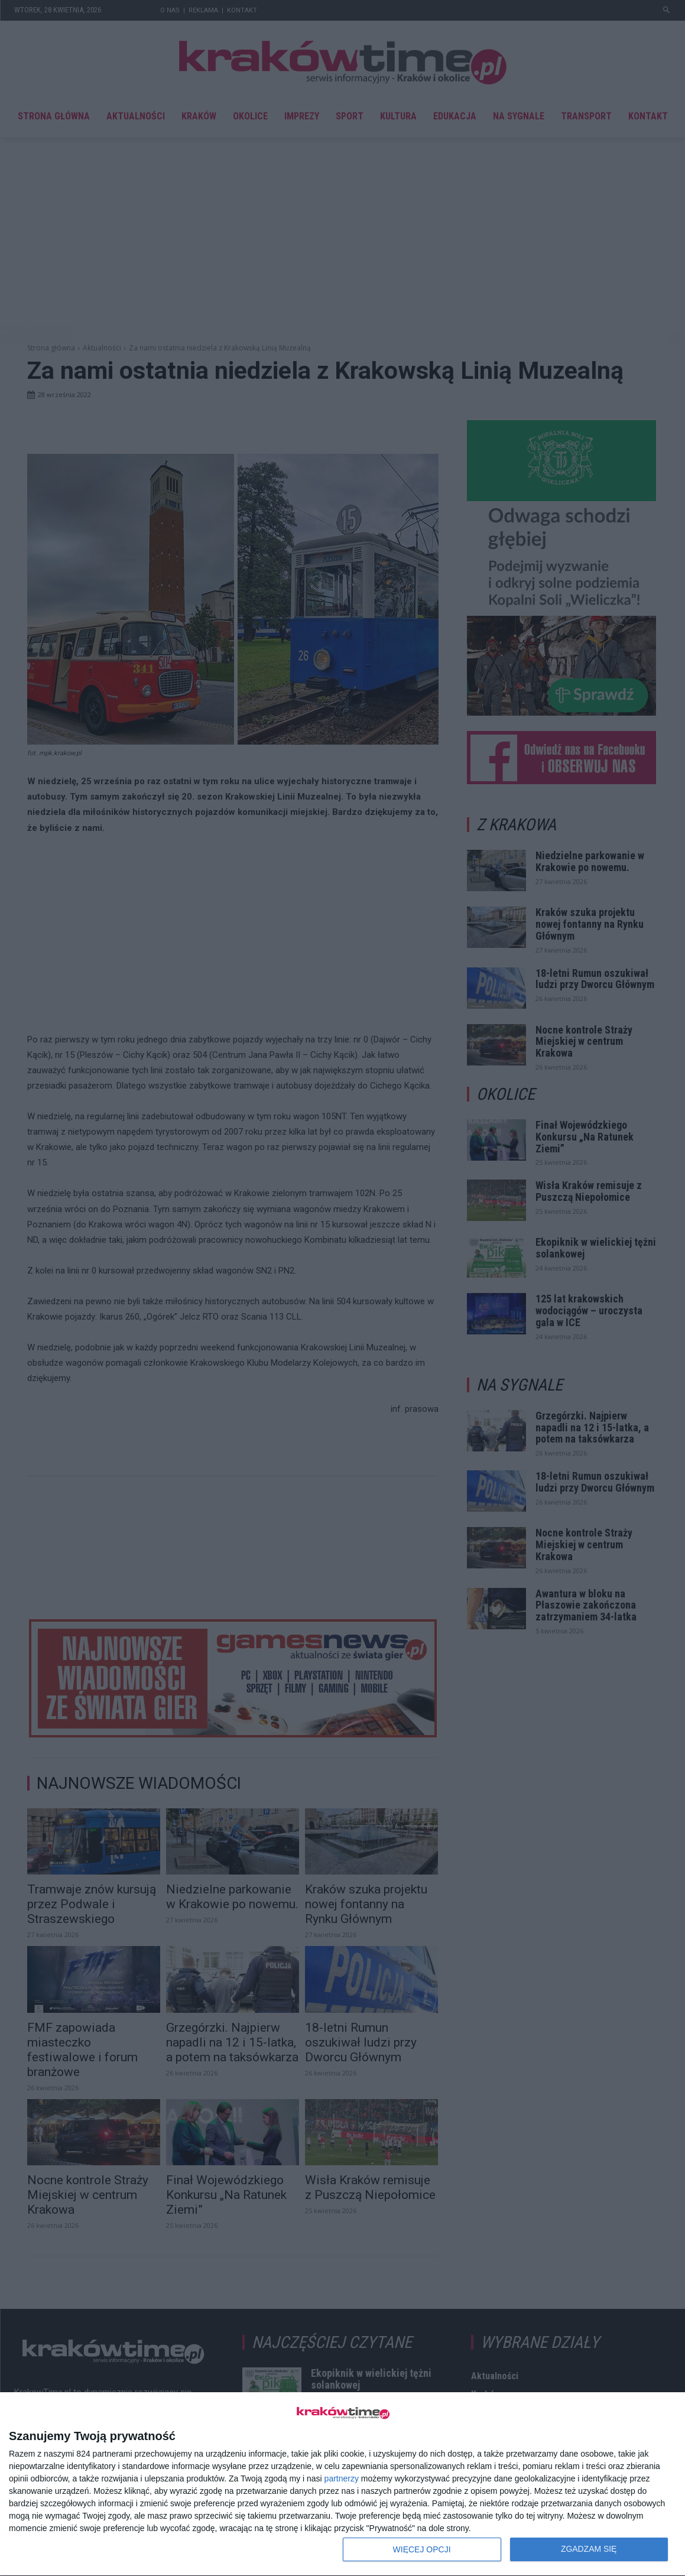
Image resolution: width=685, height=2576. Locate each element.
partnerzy (341, 2478)
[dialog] (342, 2484)
